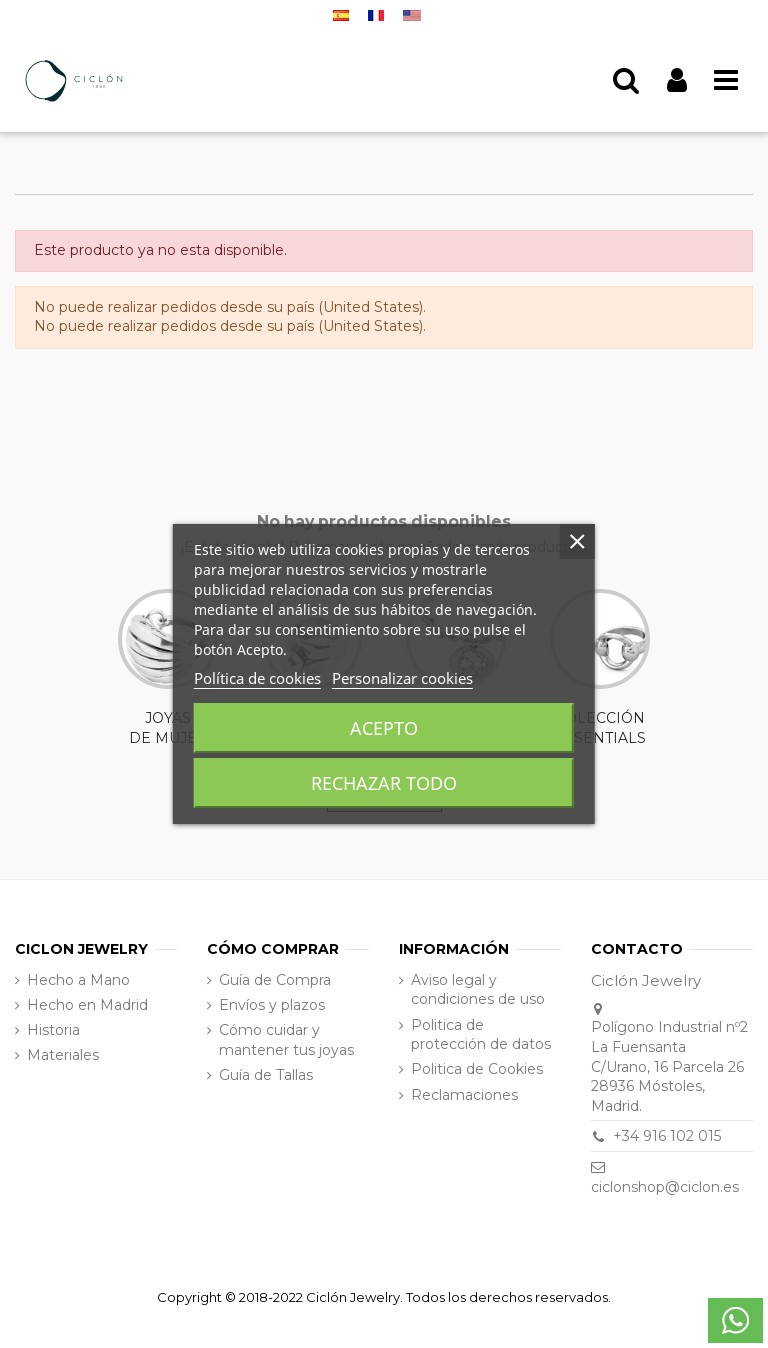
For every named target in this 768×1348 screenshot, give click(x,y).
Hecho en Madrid (87, 1005)
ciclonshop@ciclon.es (665, 1187)
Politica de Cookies (477, 1069)
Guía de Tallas (266, 1075)
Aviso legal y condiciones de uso (478, 990)
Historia (53, 1030)
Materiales (63, 1055)
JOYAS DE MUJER (168, 668)
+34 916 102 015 (667, 1136)
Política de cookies (257, 678)
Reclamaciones (464, 1095)
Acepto (384, 728)
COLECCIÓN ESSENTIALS (600, 668)
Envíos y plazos (272, 1005)
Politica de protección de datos (481, 1035)
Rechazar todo (384, 783)
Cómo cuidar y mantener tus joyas (286, 1040)
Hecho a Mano (78, 980)
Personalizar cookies (402, 678)
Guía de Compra (275, 980)
